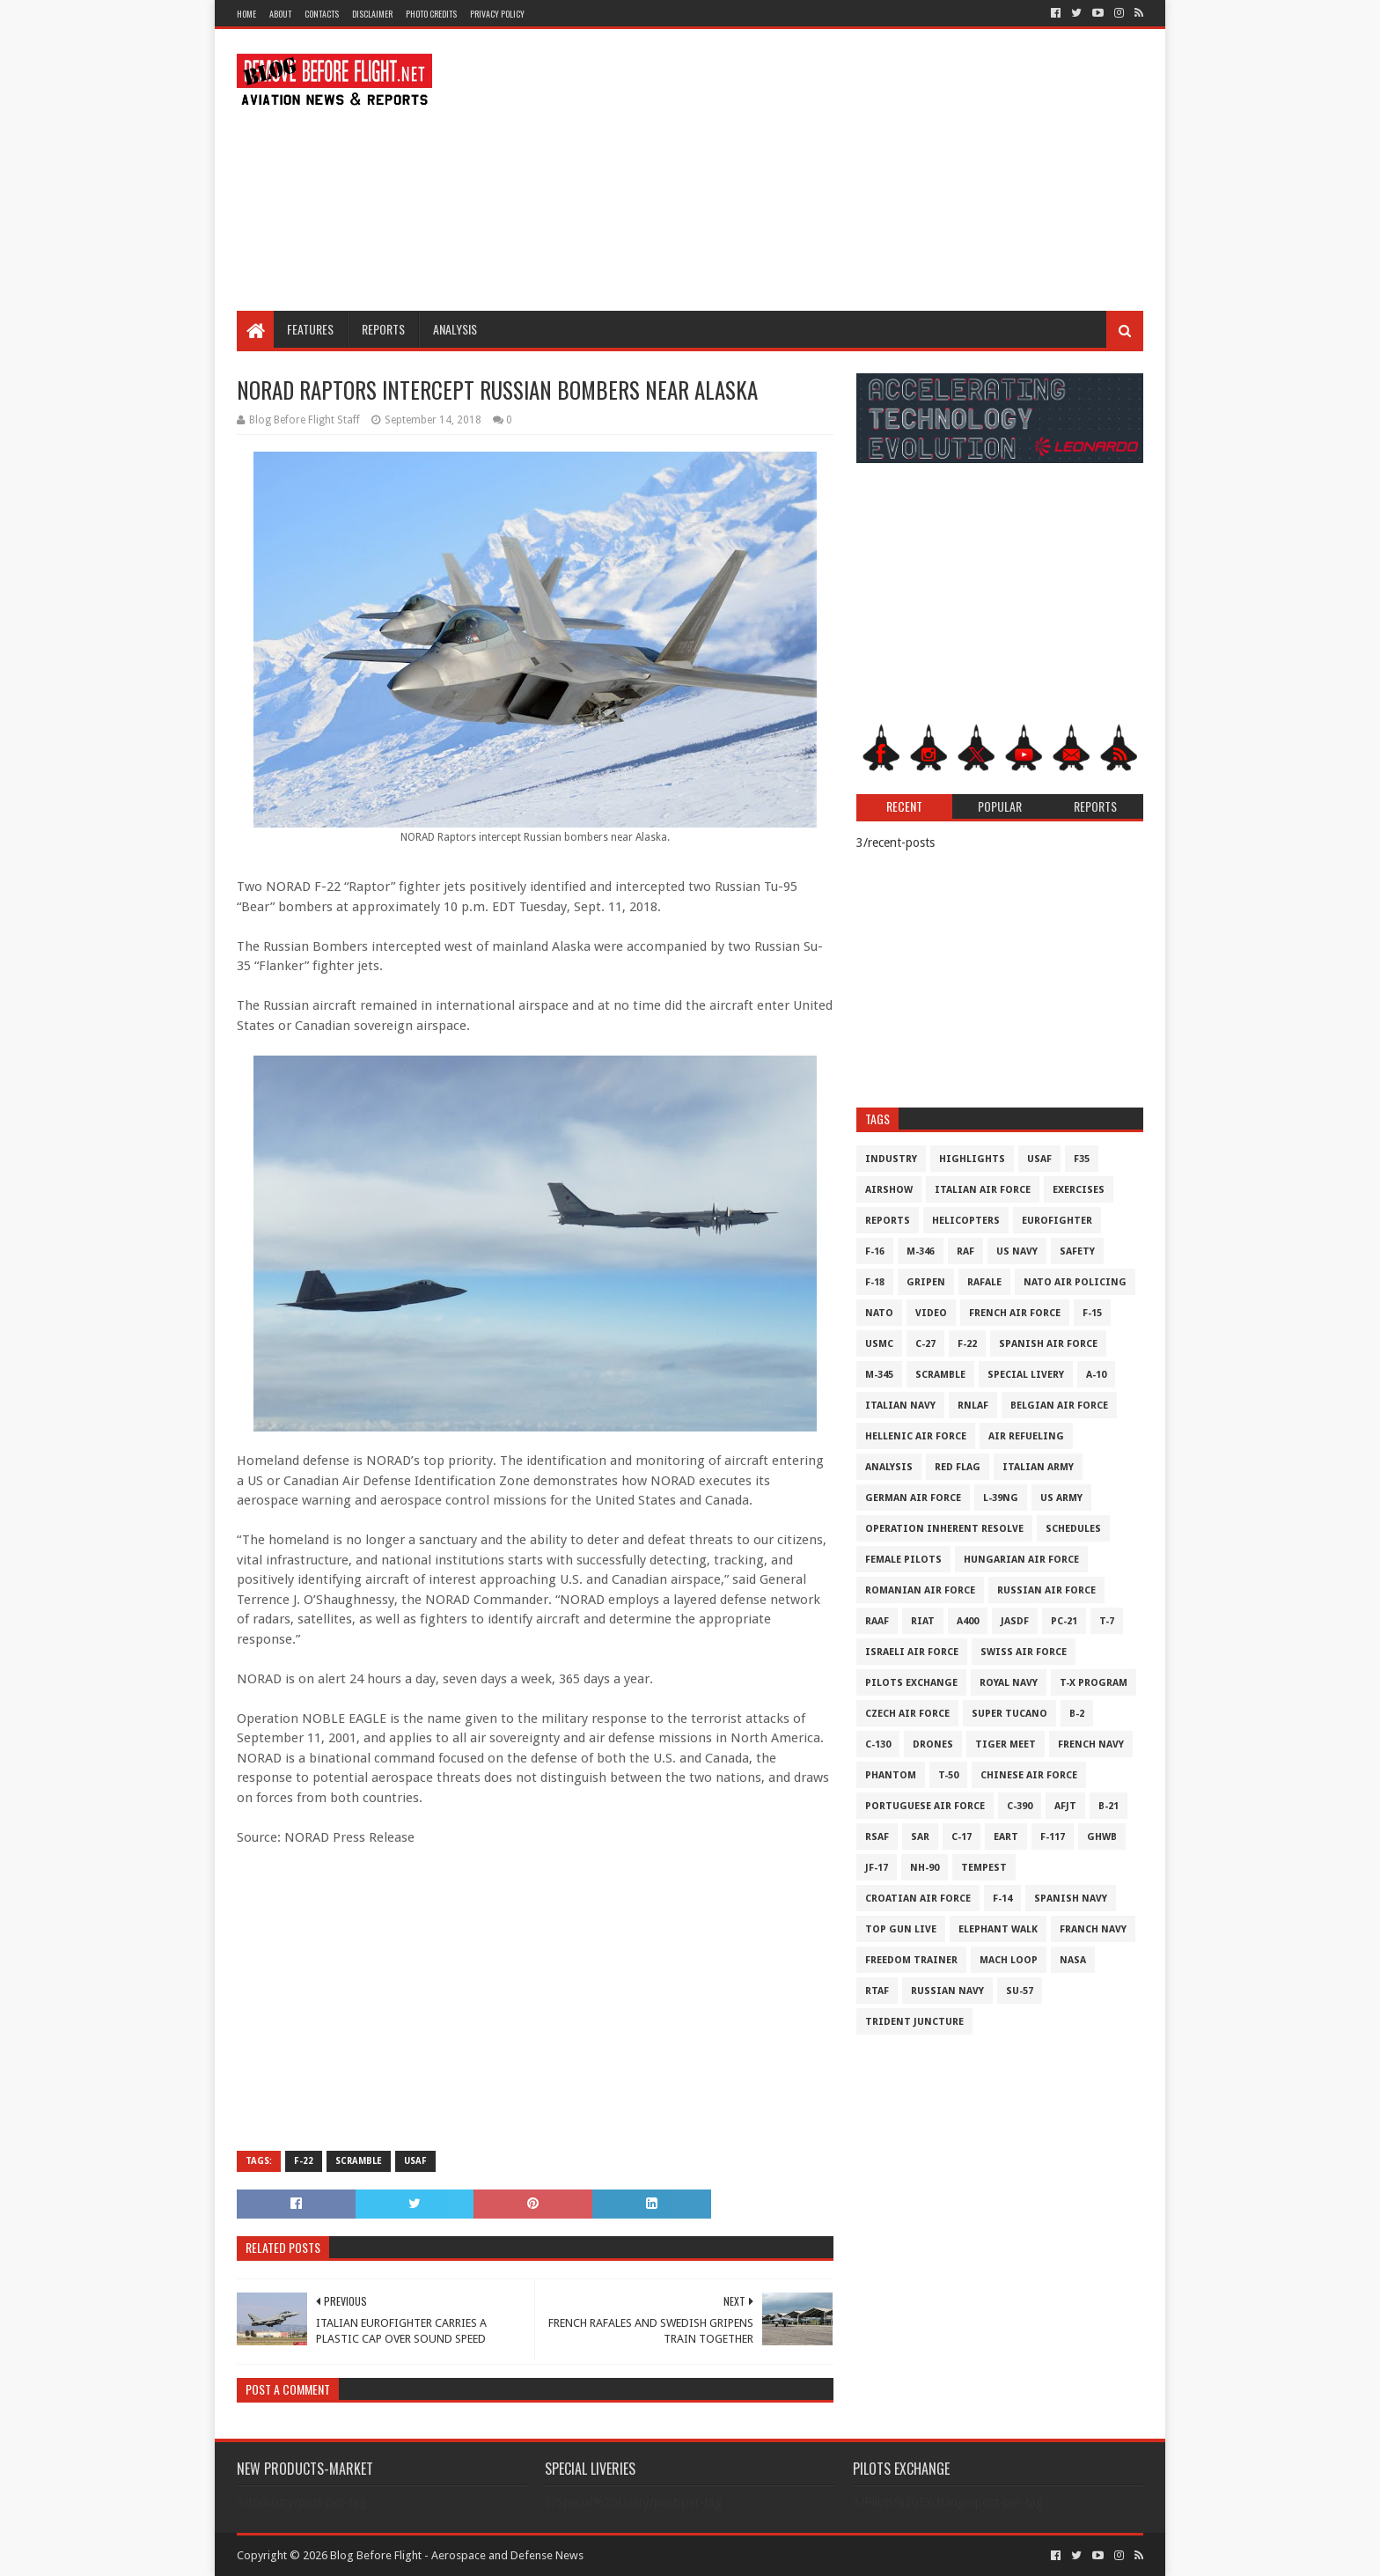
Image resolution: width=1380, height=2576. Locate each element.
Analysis (455, 329)
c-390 (1019, 1806)
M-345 (879, 1374)
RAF (965, 1251)
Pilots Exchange (911, 1683)
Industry (891, 1159)
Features (310, 329)
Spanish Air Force (1048, 1344)
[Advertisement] (823, 170)
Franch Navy (1093, 1929)
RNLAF (973, 1405)
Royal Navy (1009, 1683)
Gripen (926, 1282)
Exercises (1079, 1190)
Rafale (984, 1282)
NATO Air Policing (1075, 1282)
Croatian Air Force (918, 1898)
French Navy (1091, 1744)
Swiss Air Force (1023, 1652)
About (280, 13)
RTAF (877, 1991)
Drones (933, 1744)
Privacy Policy (497, 13)
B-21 (1108, 1806)
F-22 (303, 2161)
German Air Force (913, 1498)
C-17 (961, 1837)
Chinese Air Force (1028, 1775)
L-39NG (1000, 1498)
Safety (1077, 1251)
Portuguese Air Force (925, 1806)
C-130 (878, 1744)
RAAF (877, 1621)
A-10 (1096, 1374)
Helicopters (966, 1220)
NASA (1073, 1960)
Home (246, 13)
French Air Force (1015, 1313)
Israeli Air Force (911, 1652)
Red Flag (957, 1467)
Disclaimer (372, 13)
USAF (415, 2161)
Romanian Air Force (920, 1590)
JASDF (1015, 1621)
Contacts (322, 13)
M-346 (921, 1251)
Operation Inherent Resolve (944, 1529)
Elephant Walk (998, 1929)
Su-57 (1019, 1991)
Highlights (972, 1159)
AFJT (1065, 1806)
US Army (1061, 1498)
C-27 (925, 1344)
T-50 (948, 1775)
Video (931, 1313)
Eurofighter (1057, 1220)
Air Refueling (1026, 1436)
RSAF (877, 1837)
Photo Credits (431, 13)
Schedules (1073, 1529)
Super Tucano (1009, 1713)
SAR (920, 1837)
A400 (968, 1621)
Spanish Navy (1070, 1898)
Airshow (889, 1190)
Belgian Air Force (1059, 1405)
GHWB (1102, 1837)
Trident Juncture (914, 2022)
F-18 (875, 1282)
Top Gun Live (900, 1929)
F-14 (1002, 1898)
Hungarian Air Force (1021, 1559)
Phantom (890, 1775)
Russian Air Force (1046, 1590)
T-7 (1106, 1621)
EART (1006, 1837)
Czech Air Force (907, 1713)
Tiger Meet (1005, 1744)
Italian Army (1038, 1467)
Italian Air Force (983, 1190)
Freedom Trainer (911, 1960)
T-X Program (1093, 1683)
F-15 (1092, 1313)
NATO (879, 1313)
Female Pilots (903, 1559)
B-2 (1076, 1713)
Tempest (984, 1867)
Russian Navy (947, 1991)
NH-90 (924, 1867)
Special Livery (1025, 1374)
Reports (383, 329)
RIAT (923, 1621)
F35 (1082, 1159)
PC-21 (1064, 1621)
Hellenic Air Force (915, 1436)
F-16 (875, 1251)
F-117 (1052, 1837)
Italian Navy (900, 1405)
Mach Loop (1009, 1960)
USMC (879, 1344)
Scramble (358, 2161)
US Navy (1017, 1251)
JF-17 (876, 1867)
